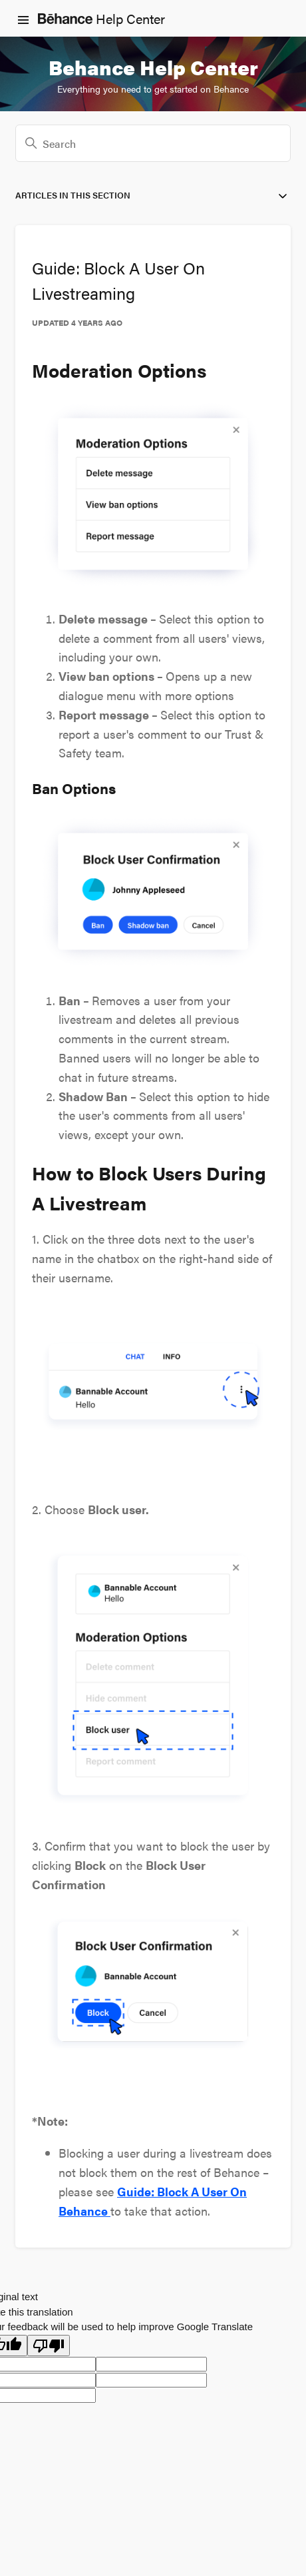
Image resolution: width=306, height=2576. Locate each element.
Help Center (101, 18)
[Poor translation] (48, 2345)
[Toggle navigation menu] (23, 18)
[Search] (153, 143)
